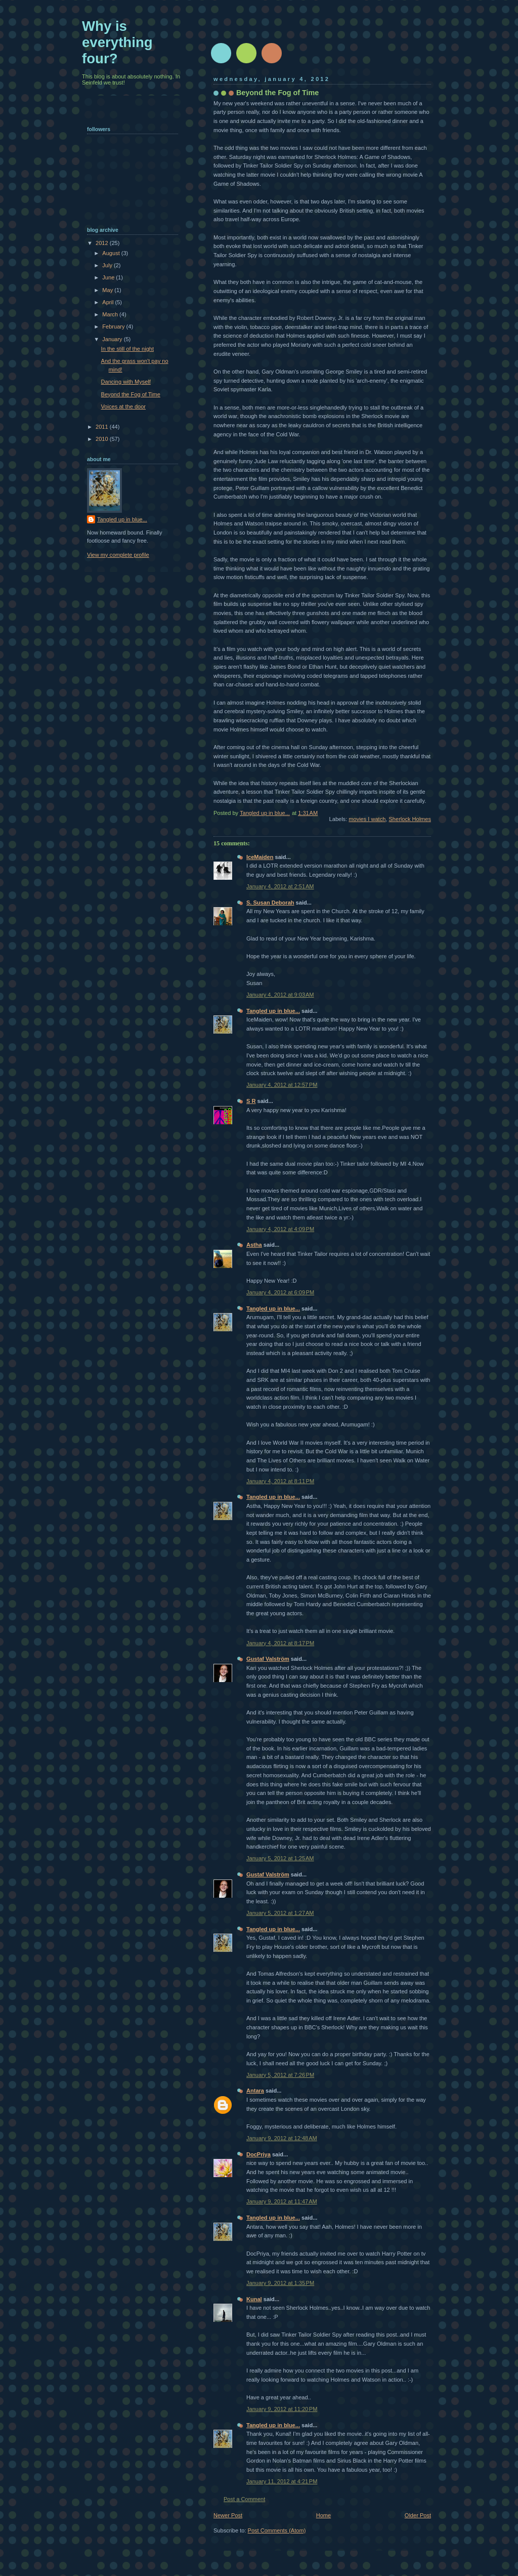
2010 (103, 439)
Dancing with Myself (126, 382)
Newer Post (227, 2515)
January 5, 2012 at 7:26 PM (280, 2075)
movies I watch (367, 819)
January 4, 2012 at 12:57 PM (281, 1085)
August (111, 253)
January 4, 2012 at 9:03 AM (280, 995)
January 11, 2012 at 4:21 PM (281, 2481)
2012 (103, 243)
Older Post (418, 2515)
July (108, 265)
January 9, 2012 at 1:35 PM (280, 2283)
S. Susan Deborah (270, 902)
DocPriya (258, 2154)
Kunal (254, 2299)
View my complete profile (118, 555)
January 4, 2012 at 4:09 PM (280, 1229)
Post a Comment (244, 2499)
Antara (255, 2091)
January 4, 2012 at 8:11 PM (280, 1481)
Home (323, 2515)
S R (250, 1101)
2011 (103, 427)
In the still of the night (127, 349)
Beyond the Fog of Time (130, 394)
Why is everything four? (117, 42)
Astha (254, 1245)
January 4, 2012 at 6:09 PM (280, 1292)
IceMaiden (259, 857)
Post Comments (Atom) (277, 2530)
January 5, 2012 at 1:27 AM (280, 1913)
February (114, 326)
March (110, 314)
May (108, 290)
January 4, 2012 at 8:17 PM (280, 1643)
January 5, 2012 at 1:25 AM (280, 1858)
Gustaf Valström (267, 1659)
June (109, 277)
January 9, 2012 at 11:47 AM (281, 2201)
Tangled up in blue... (273, 1011)
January (112, 339)
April (108, 302)
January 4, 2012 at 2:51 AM (280, 886)
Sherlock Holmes (410, 819)
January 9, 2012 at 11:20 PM (281, 2409)
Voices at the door (123, 406)
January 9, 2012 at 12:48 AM (281, 2138)
